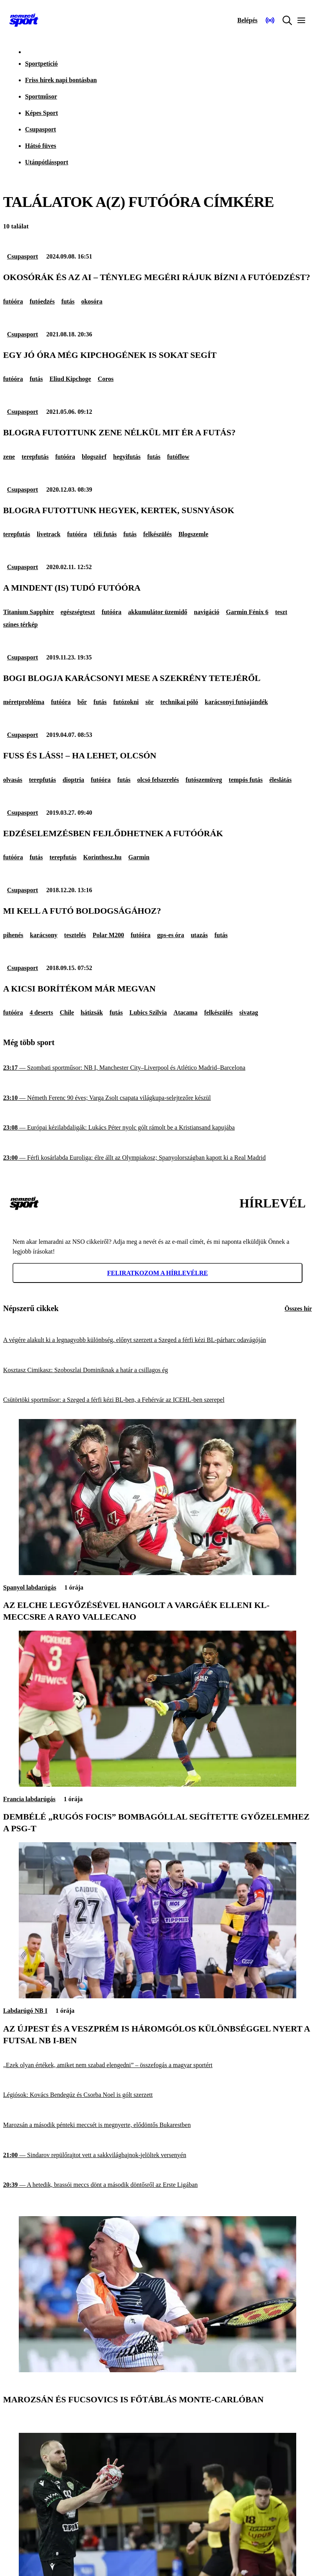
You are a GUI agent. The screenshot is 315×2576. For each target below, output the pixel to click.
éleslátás (280, 779)
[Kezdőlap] (24, 20)
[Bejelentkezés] (247, 20)
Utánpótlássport (46, 162)
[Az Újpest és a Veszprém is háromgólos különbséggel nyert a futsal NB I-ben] (157, 1996)
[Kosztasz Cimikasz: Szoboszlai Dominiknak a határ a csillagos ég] (157, 1370)
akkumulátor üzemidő (157, 612)
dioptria (73, 779)
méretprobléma (23, 702)
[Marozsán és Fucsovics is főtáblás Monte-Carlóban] (157, 2370)
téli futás (105, 534)
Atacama (185, 1012)
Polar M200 (108, 935)
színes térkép (20, 624)
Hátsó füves (40, 145)
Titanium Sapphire (28, 612)
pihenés (13, 935)
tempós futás (246, 779)
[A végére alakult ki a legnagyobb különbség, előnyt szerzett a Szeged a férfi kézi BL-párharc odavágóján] (157, 1340)
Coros (106, 378)
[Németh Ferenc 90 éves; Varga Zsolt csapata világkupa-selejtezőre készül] (157, 1098)
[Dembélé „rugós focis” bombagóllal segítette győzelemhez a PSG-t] (157, 1784)
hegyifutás (126, 456)
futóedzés (42, 301)
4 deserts (41, 1012)
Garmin (138, 857)
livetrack (48, 534)
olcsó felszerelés (158, 779)
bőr (82, 702)
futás (68, 301)
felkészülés (157, 534)
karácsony (44, 935)
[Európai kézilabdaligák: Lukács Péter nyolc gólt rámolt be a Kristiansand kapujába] (157, 1128)
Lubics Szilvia (148, 1012)
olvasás (12, 779)
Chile (67, 1012)
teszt (281, 612)
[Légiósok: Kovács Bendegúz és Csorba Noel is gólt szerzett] (157, 2095)
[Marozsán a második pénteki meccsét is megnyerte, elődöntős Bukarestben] (157, 2125)
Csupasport (40, 129)
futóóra (13, 301)
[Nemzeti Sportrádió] (270, 20)
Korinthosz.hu (102, 857)
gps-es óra (170, 935)
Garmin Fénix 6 (247, 612)
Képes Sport (41, 113)
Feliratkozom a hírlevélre (157, 1273)
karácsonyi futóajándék (236, 702)
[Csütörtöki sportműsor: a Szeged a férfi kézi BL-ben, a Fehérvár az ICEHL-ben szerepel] (157, 1400)
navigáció (207, 612)
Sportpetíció (41, 63)
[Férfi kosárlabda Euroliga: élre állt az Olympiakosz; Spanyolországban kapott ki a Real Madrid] (157, 1158)
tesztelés (75, 935)
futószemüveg (203, 779)
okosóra (91, 301)
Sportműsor (41, 96)
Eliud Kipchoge (70, 378)
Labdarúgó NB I (25, 2010)
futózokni (126, 702)
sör (150, 702)
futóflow (178, 456)
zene (9, 456)
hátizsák (92, 1012)
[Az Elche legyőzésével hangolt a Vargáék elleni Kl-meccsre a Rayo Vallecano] (157, 1573)
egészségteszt (78, 612)
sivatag (248, 1012)
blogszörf (94, 456)
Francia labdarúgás (29, 1799)
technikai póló (179, 702)
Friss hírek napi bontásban (61, 80)
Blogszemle (193, 534)
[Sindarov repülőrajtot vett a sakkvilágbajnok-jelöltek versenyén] (157, 2155)
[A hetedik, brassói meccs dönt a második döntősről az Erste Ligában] (157, 2185)
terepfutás (35, 456)
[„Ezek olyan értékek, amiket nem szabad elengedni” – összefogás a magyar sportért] (157, 2065)
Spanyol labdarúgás (29, 1587)
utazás (199, 935)
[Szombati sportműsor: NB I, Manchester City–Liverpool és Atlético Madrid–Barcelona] (157, 1068)
